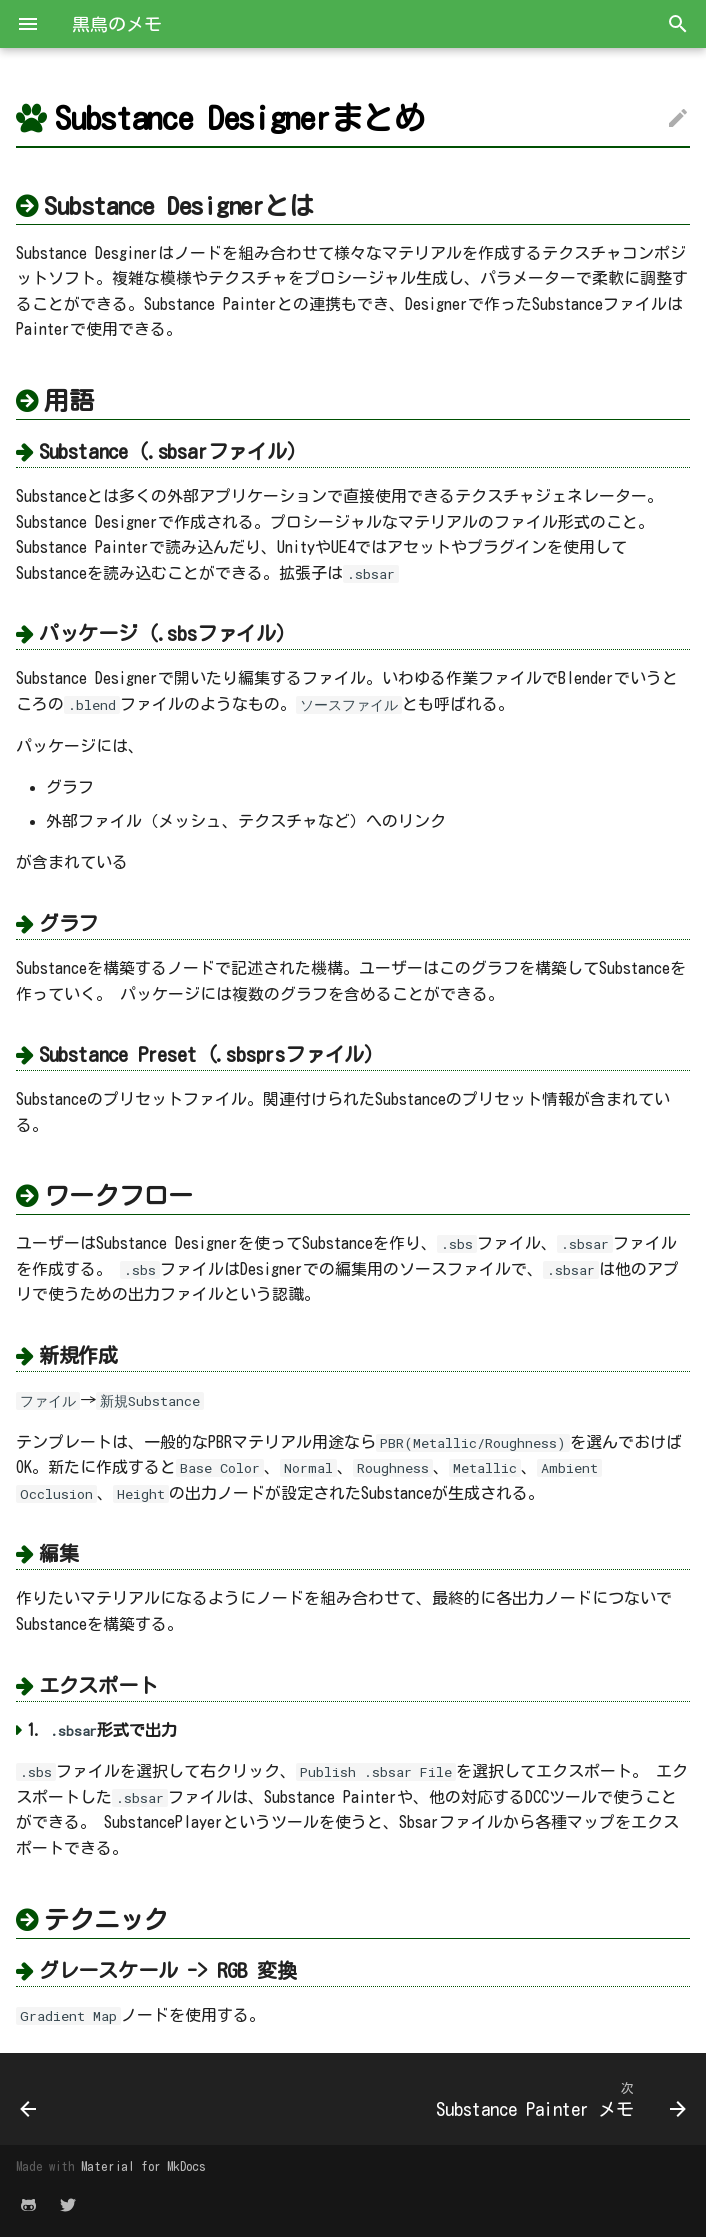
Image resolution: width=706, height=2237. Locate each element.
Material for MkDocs (143, 2166)
